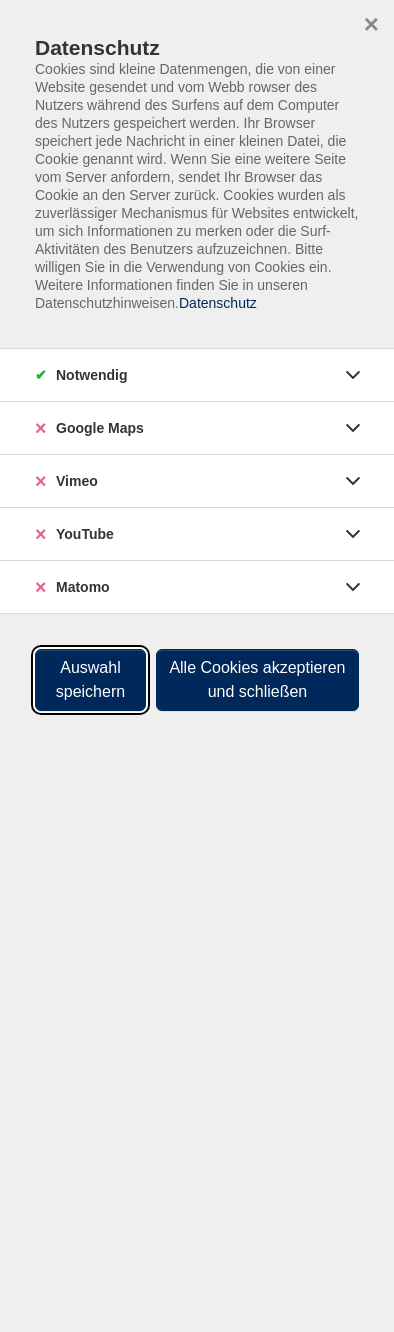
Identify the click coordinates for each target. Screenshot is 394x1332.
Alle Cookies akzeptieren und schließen (257, 679)
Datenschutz (218, 303)
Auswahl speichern (90, 679)
